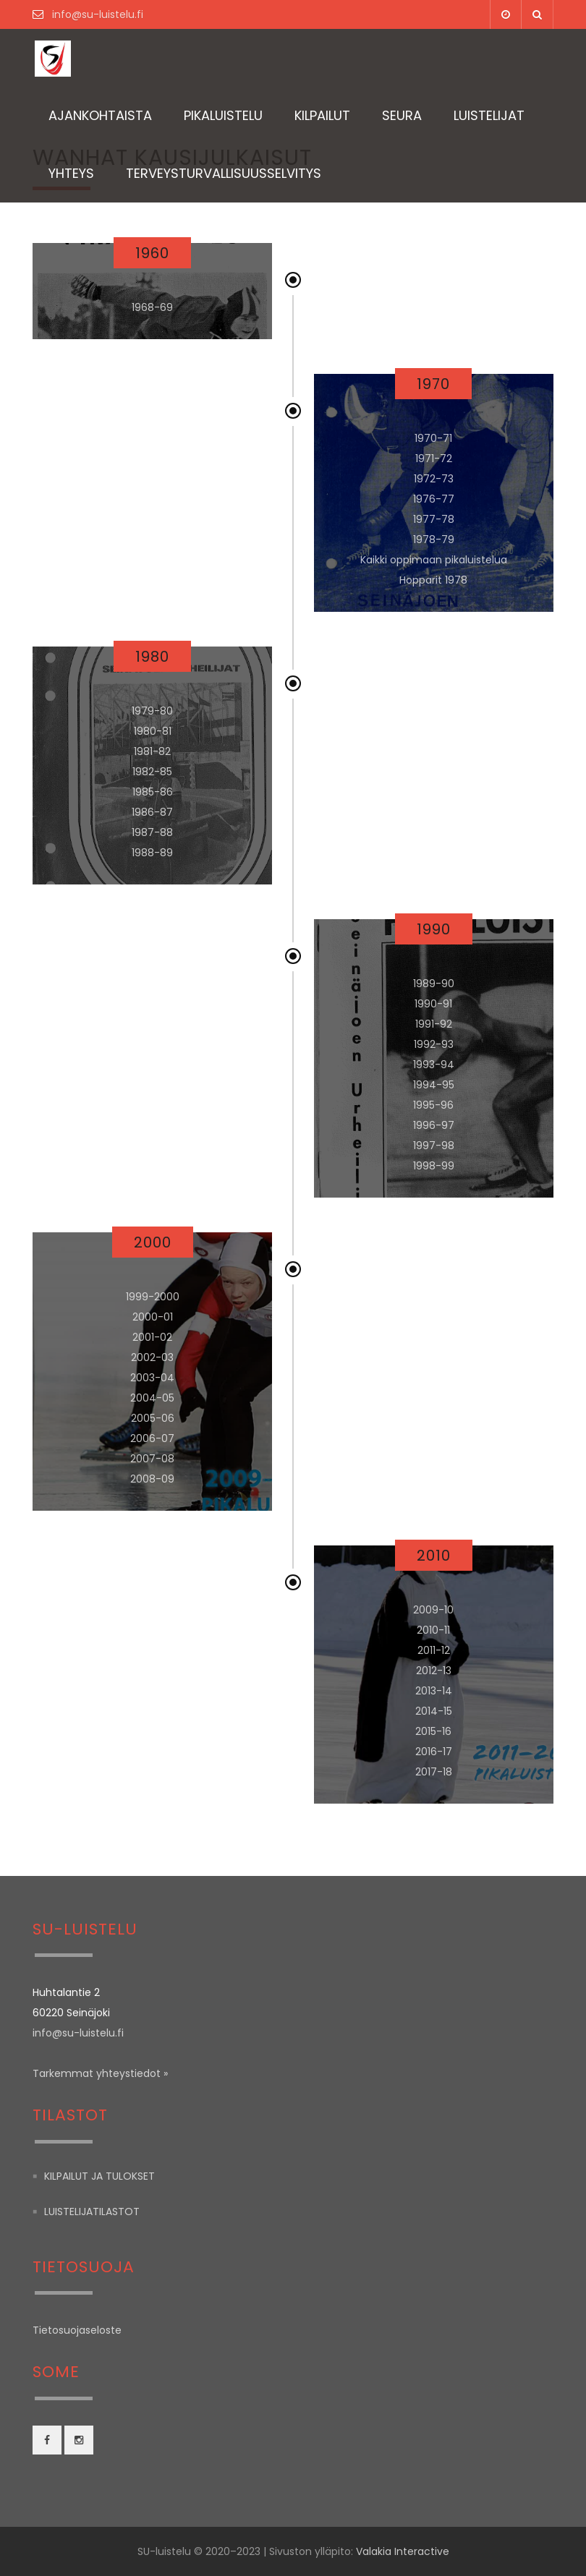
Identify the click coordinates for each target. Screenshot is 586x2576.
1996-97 (433, 1125)
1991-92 (433, 1024)
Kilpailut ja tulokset (99, 2176)
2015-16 (433, 1731)
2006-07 (152, 1438)
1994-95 (433, 1085)
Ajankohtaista (100, 115)
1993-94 (433, 1064)
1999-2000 (152, 1296)
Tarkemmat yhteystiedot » (100, 2073)
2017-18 (433, 1772)
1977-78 (433, 519)
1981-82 (152, 751)
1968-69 (152, 307)
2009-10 (433, 1610)
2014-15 (433, 1711)
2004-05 (152, 1398)
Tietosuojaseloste (77, 2330)
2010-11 (433, 1630)
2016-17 (433, 1751)
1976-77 (433, 499)
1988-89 (152, 852)
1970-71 (433, 438)
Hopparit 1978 (433, 580)
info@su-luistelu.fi (96, 14)
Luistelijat (489, 115)
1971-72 (433, 458)
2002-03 (152, 1357)
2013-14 (433, 1691)
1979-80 (152, 711)
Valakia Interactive (402, 2551)
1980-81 (152, 731)
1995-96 (433, 1105)
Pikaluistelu (223, 115)
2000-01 (152, 1317)
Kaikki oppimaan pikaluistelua (433, 560)
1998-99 (433, 1166)
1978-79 (433, 539)
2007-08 (152, 1458)
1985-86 (152, 792)
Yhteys (71, 173)
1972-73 (434, 479)
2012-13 (433, 1670)
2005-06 (152, 1418)
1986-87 (152, 812)
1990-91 (433, 1004)
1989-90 (433, 983)
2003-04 (152, 1377)
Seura (402, 115)
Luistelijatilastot (92, 2211)
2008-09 (152, 1479)
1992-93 (434, 1044)
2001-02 (152, 1337)
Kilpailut (322, 115)
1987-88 (152, 832)
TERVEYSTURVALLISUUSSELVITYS (223, 173)
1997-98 (433, 1145)
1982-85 (152, 771)
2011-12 (433, 1650)
